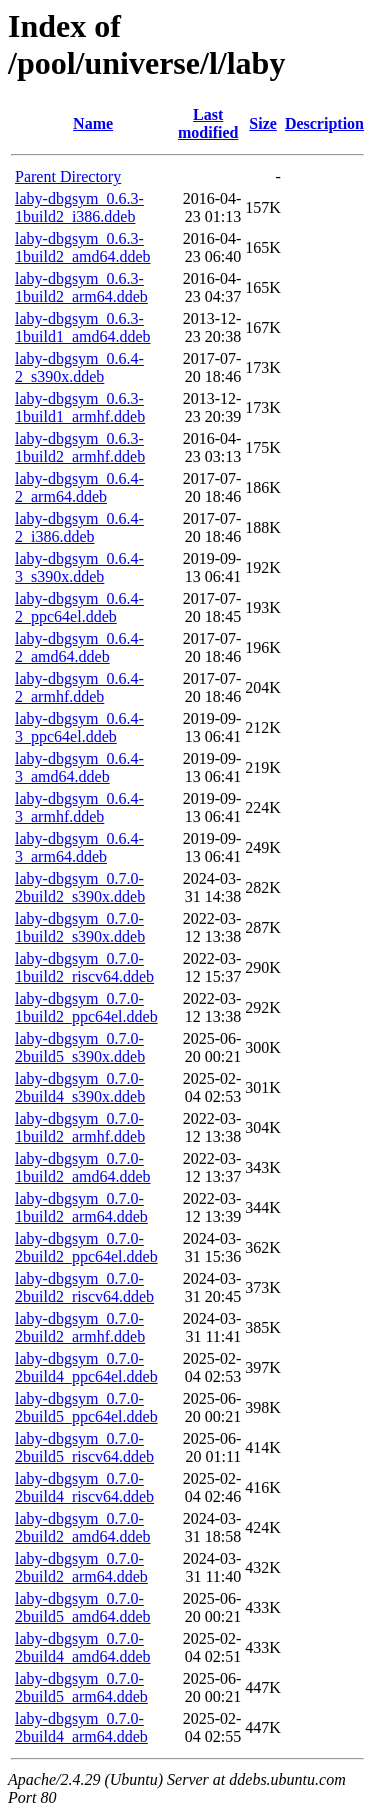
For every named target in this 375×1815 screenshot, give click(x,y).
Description (324, 123)
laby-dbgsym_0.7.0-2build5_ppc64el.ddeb (86, 1407)
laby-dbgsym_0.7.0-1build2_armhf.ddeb (80, 1127)
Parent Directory (68, 176)
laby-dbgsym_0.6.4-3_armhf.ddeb (79, 807)
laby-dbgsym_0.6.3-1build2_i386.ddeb (79, 207)
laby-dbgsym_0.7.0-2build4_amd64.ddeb (83, 1647)
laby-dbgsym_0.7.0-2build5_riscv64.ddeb (84, 1447)
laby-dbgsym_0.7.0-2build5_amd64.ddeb (83, 1607)
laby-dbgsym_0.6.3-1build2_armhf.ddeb (80, 447)
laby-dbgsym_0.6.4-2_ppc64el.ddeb (79, 607)
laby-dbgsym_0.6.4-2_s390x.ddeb (79, 367)
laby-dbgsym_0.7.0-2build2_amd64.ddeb (83, 1527)
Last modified (208, 123)
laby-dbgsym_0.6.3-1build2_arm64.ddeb (81, 287)
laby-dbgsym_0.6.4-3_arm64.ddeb (79, 847)
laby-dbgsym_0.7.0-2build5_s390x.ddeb (80, 1047)
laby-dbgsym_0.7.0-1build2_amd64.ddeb (83, 1167)
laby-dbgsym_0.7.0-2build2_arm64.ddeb (81, 1567)
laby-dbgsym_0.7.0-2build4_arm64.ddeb (81, 1727)
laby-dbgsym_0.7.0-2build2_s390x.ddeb (80, 887)
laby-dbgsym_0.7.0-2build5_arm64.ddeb (81, 1687)
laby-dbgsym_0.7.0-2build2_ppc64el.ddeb (86, 1247)
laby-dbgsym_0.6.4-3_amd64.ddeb (79, 767)
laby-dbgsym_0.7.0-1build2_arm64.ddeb (81, 1207)
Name (93, 123)
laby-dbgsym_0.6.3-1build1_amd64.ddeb (83, 327)
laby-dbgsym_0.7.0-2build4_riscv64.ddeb (84, 1487)
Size (263, 123)
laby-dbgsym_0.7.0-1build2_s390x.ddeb (80, 927)
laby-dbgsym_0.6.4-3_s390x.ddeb (79, 567)
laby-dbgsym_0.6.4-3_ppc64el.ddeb (79, 727)
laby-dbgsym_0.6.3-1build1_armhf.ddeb (80, 407)
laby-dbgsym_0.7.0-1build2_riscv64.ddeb (84, 967)
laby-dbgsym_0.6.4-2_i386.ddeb (79, 527)
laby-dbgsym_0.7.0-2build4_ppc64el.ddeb (86, 1367)
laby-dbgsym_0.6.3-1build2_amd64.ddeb (83, 247)
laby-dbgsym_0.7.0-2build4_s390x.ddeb (80, 1087)
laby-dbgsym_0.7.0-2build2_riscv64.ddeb (84, 1287)
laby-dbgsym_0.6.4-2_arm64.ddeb (79, 487)
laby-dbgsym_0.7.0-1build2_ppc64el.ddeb (86, 1007)
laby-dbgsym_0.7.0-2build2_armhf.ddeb (80, 1327)
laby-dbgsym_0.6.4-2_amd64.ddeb (79, 647)
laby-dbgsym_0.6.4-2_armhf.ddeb (79, 687)
